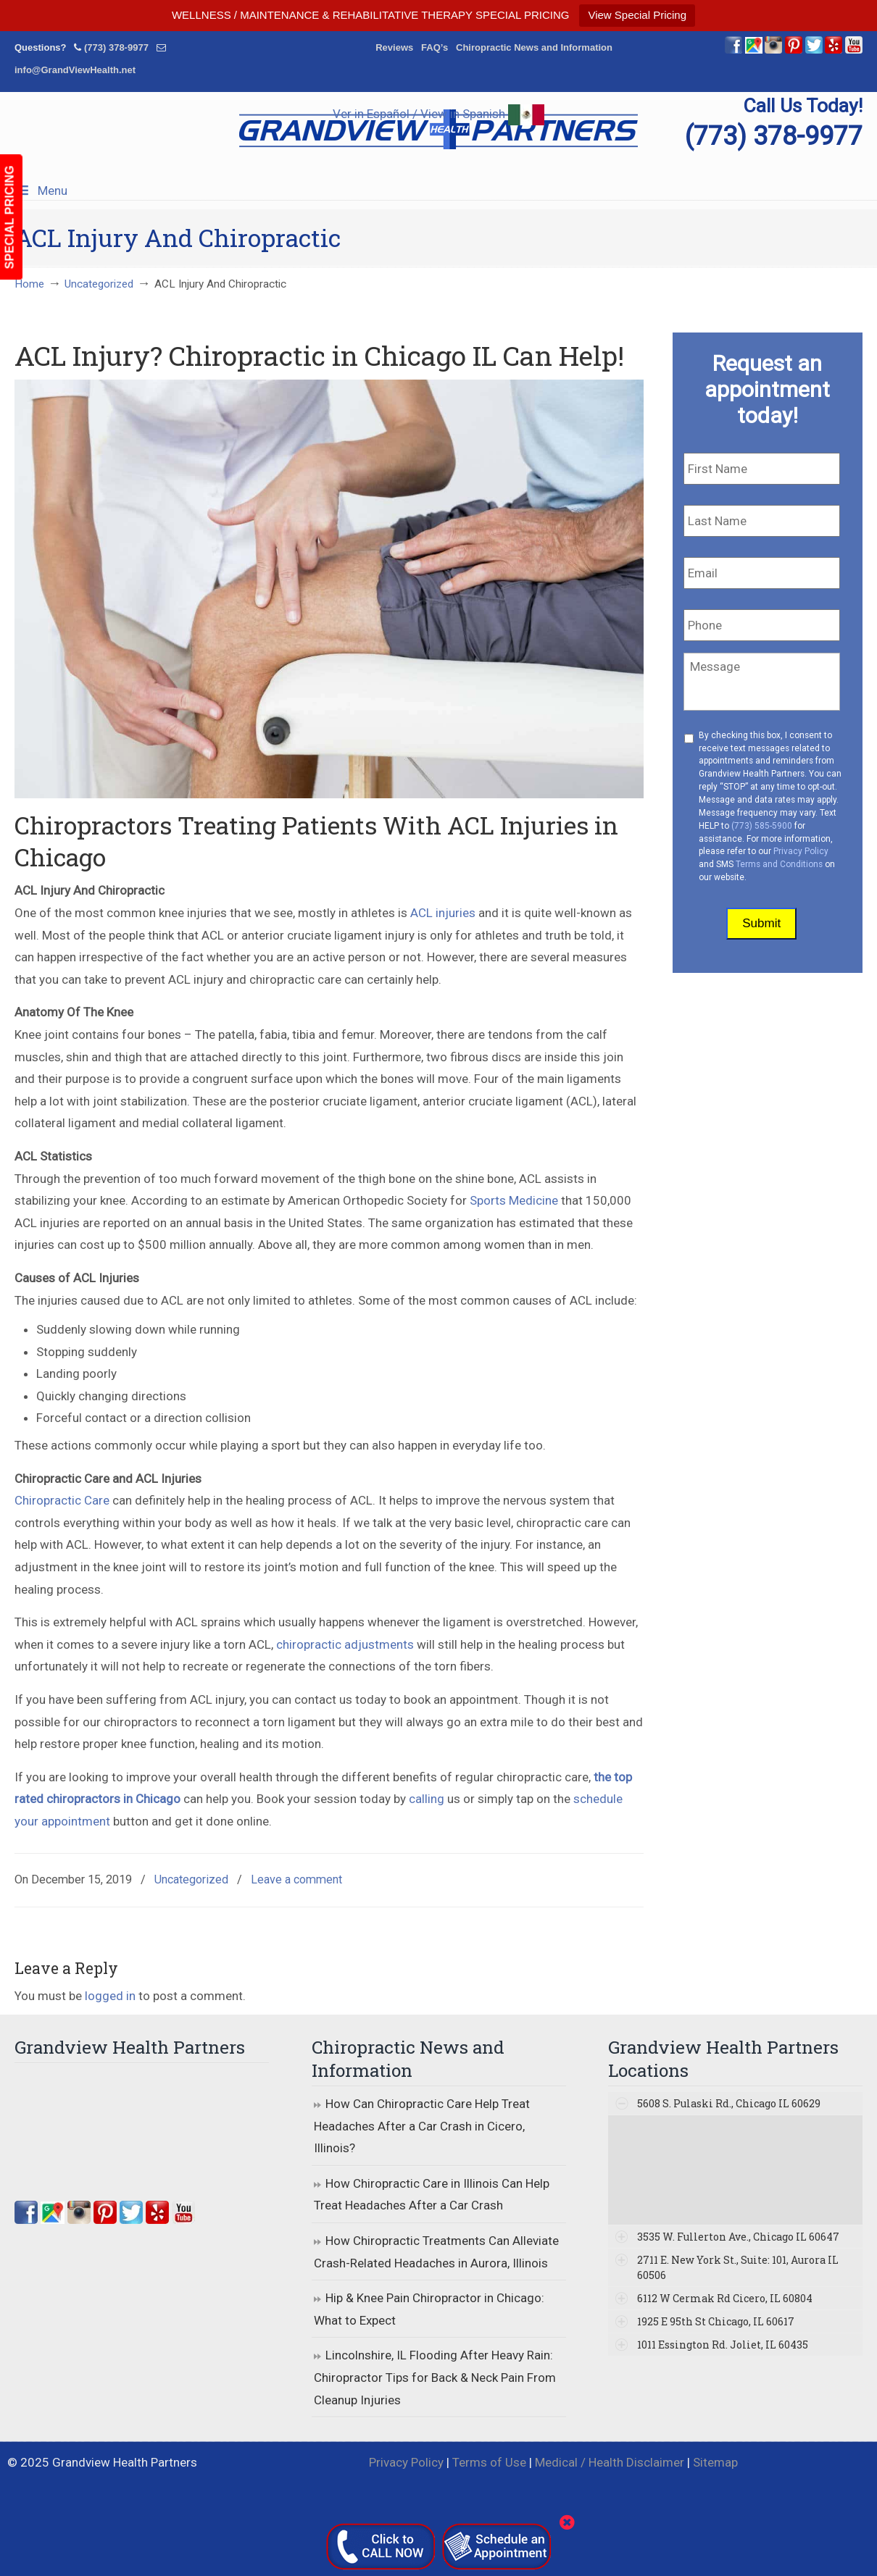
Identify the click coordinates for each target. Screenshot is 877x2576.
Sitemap (715, 2462)
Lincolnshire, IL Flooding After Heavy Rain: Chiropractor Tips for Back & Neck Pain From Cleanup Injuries (435, 2377)
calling (426, 1798)
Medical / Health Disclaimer (609, 2462)
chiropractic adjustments (345, 1644)
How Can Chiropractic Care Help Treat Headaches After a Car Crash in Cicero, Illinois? (422, 2125)
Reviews (394, 47)
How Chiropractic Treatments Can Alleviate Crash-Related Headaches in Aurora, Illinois (436, 2251)
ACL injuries (442, 913)
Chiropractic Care (61, 1500)
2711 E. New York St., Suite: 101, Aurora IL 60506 (738, 2267)
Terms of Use (489, 2462)
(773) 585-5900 (761, 826)
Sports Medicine (514, 1200)
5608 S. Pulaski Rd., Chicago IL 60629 (728, 2103)
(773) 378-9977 (116, 47)
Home (29, 283)
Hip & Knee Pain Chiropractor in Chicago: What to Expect (429, 2309)
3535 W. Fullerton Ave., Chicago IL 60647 (738, 2236)
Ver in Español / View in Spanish (438, 113)
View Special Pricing (637, 15)
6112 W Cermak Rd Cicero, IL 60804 (724, 2298)
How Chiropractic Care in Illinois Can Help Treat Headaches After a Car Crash (431, 2194)
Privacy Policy (800, 851)
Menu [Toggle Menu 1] (40, 190)
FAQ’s (434, 47)
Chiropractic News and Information (534, 47)
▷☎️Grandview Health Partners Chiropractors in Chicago (438, 129)
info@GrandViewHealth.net (75, 69)
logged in (110, 1996)
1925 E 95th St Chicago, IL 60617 (715, 2321)
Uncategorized (99, 283)
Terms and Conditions (779, 864)
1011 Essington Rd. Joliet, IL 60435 (722, 2344)
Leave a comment (296, 1879)
